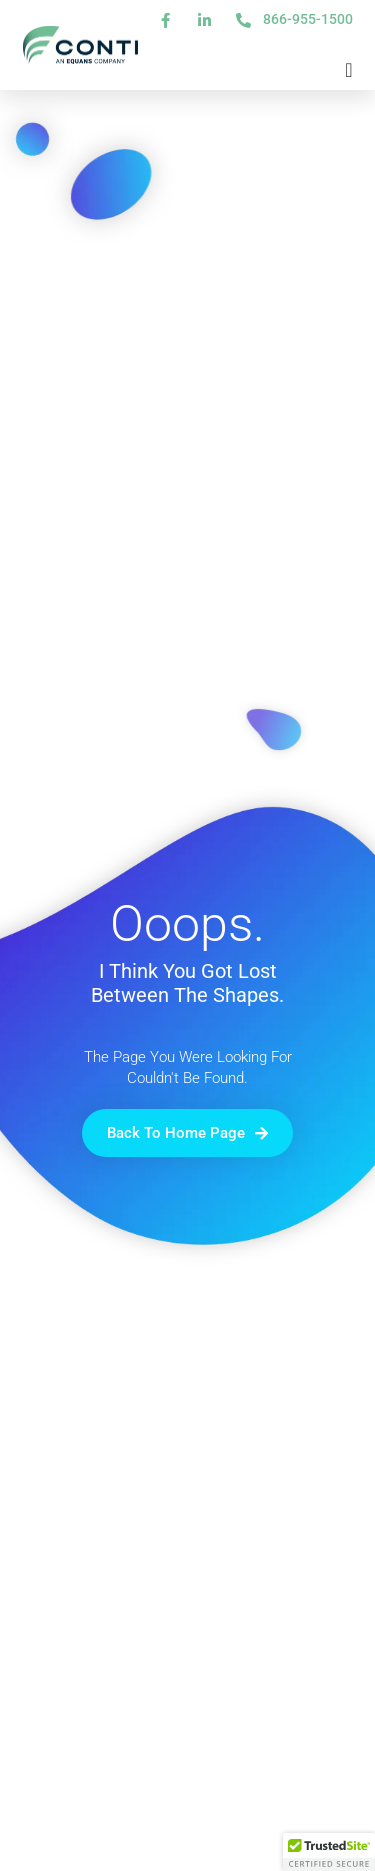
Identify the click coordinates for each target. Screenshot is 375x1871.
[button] (329, 1852)
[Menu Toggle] (348, 70)
